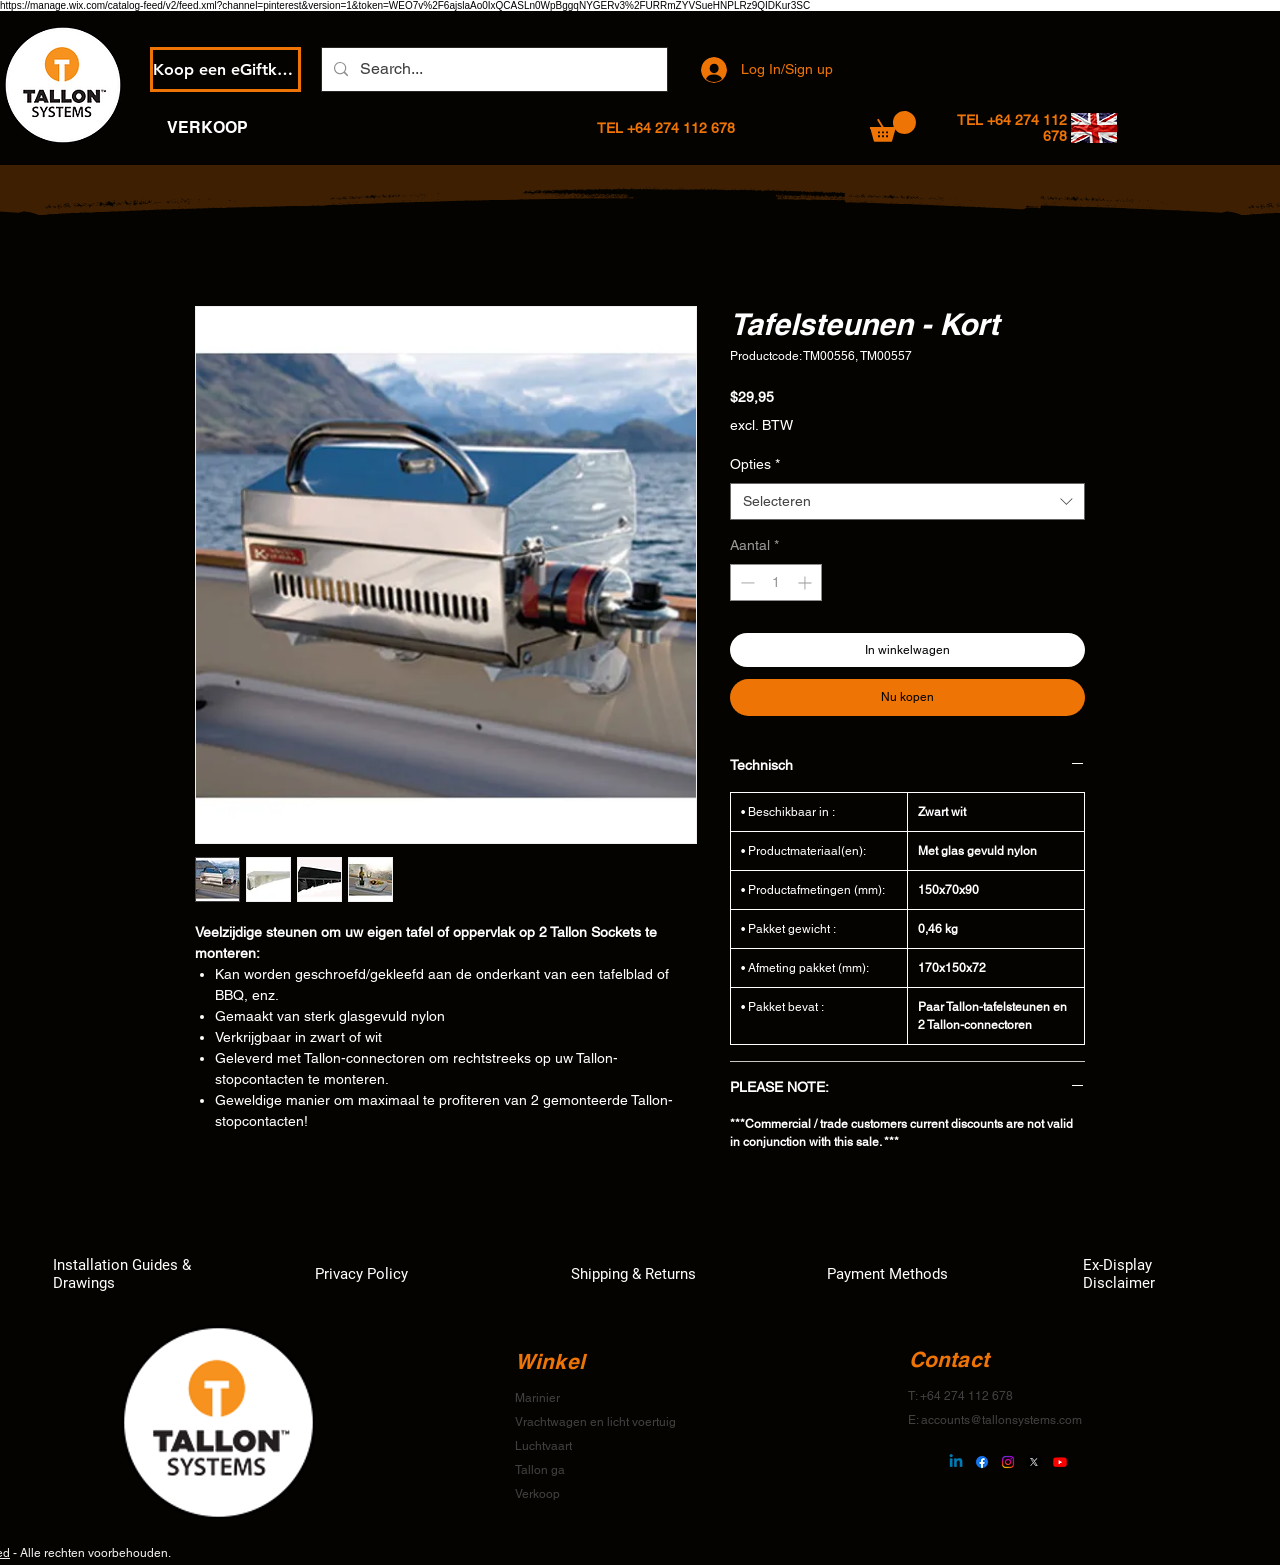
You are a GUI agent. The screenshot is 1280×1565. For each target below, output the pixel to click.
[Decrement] (745, 582)
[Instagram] (1008, 1462)
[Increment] (806, 582)
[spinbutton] (776, 582)
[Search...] (492, 69)
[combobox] (907, 502)
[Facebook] (982, 1462)
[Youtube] (1060, 1462)
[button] (893, 126)
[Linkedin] (956, 1462)
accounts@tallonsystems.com (1001, 1420)
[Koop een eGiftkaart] (225, 69)
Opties (755, 464)
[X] (1034, 1462)
